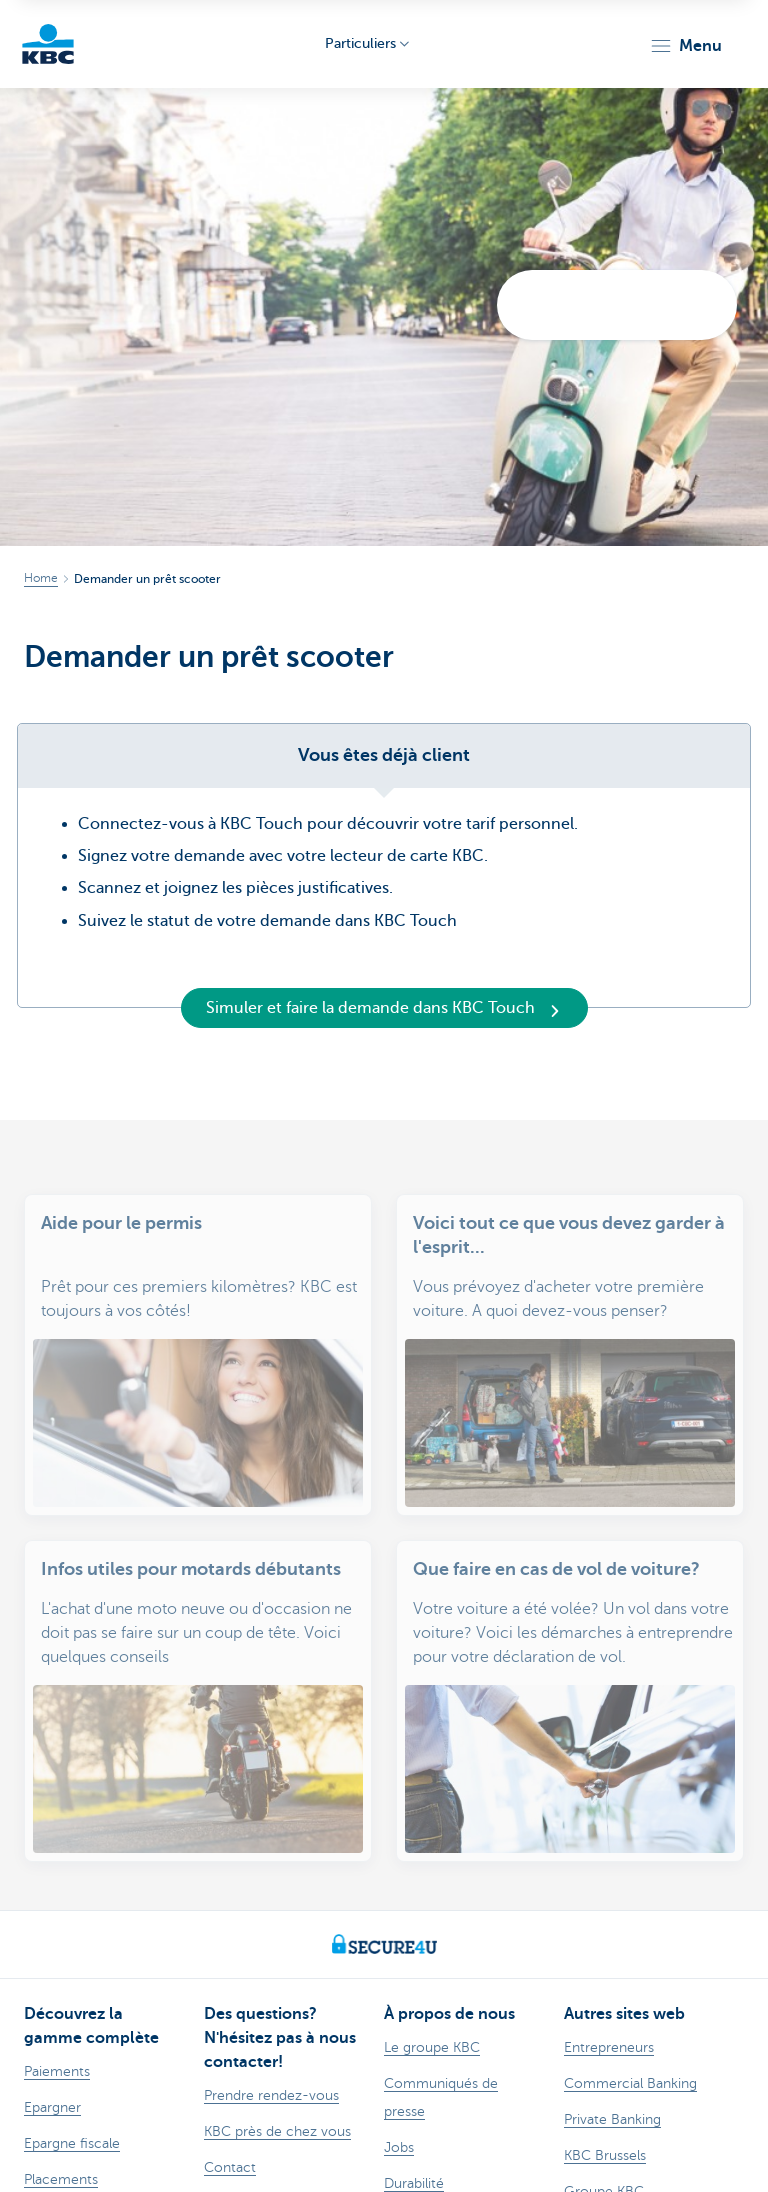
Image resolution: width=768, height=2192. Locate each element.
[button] (685, 46)
